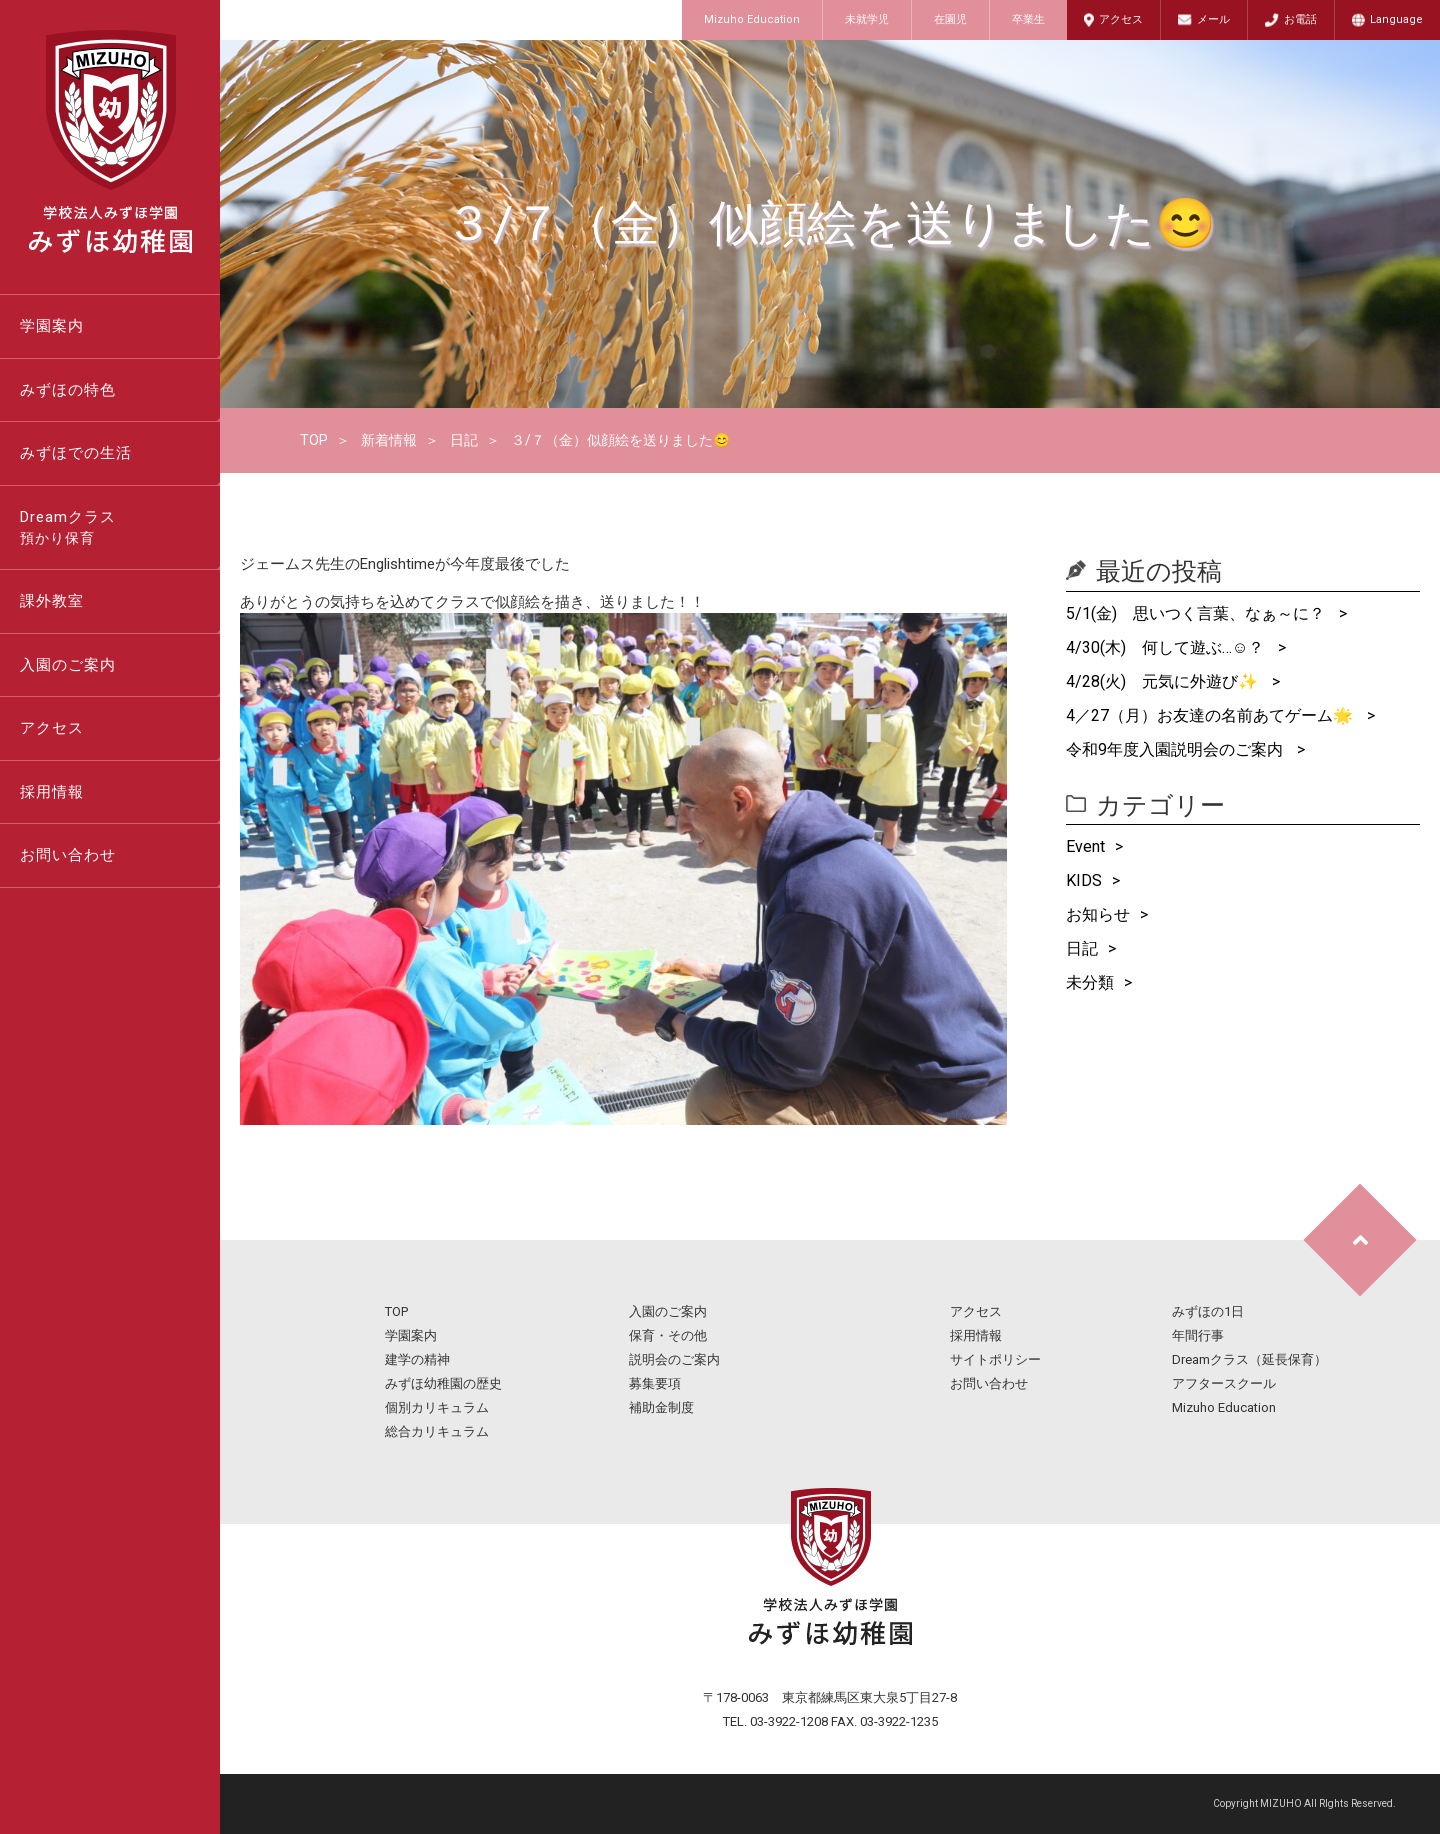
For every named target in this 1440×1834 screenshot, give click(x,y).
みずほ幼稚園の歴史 (443, 1383)
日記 (464, 440)
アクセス (1121, 19)
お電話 (1300, 19)
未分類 (1090, 982)
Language (1396, 19)
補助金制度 (661, 1407)
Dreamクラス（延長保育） (1249, 1359)
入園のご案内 (68, 665)
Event (1085, 846)
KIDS (1084, 880)
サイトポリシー (995, 1359)
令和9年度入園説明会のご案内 (1176, 749)
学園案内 (52, 326)
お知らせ (1098, 914)
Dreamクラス (120, 529)
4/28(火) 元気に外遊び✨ (1164, 681)
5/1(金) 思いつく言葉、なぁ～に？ (1197, 613)
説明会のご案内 (674, 1359)
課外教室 (52, 601)
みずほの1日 (1208, 1311)
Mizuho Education (752, 19)
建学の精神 (417, 1359)
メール (1213, 19)
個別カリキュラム (437, 1407)
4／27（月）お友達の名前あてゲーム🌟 (1211, 715)
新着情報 (389, 440)
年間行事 (1198, 1335)
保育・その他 (668, 1335)
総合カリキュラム (437, 1431)
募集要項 (655, 1383)
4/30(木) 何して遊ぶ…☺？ (1167, 647)
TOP (314, 440)
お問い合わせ (68, 855)
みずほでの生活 (76, 453)
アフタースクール (1224, 1383)
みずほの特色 (68, 390)
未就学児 (867, 19)
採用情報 (52, 792)
